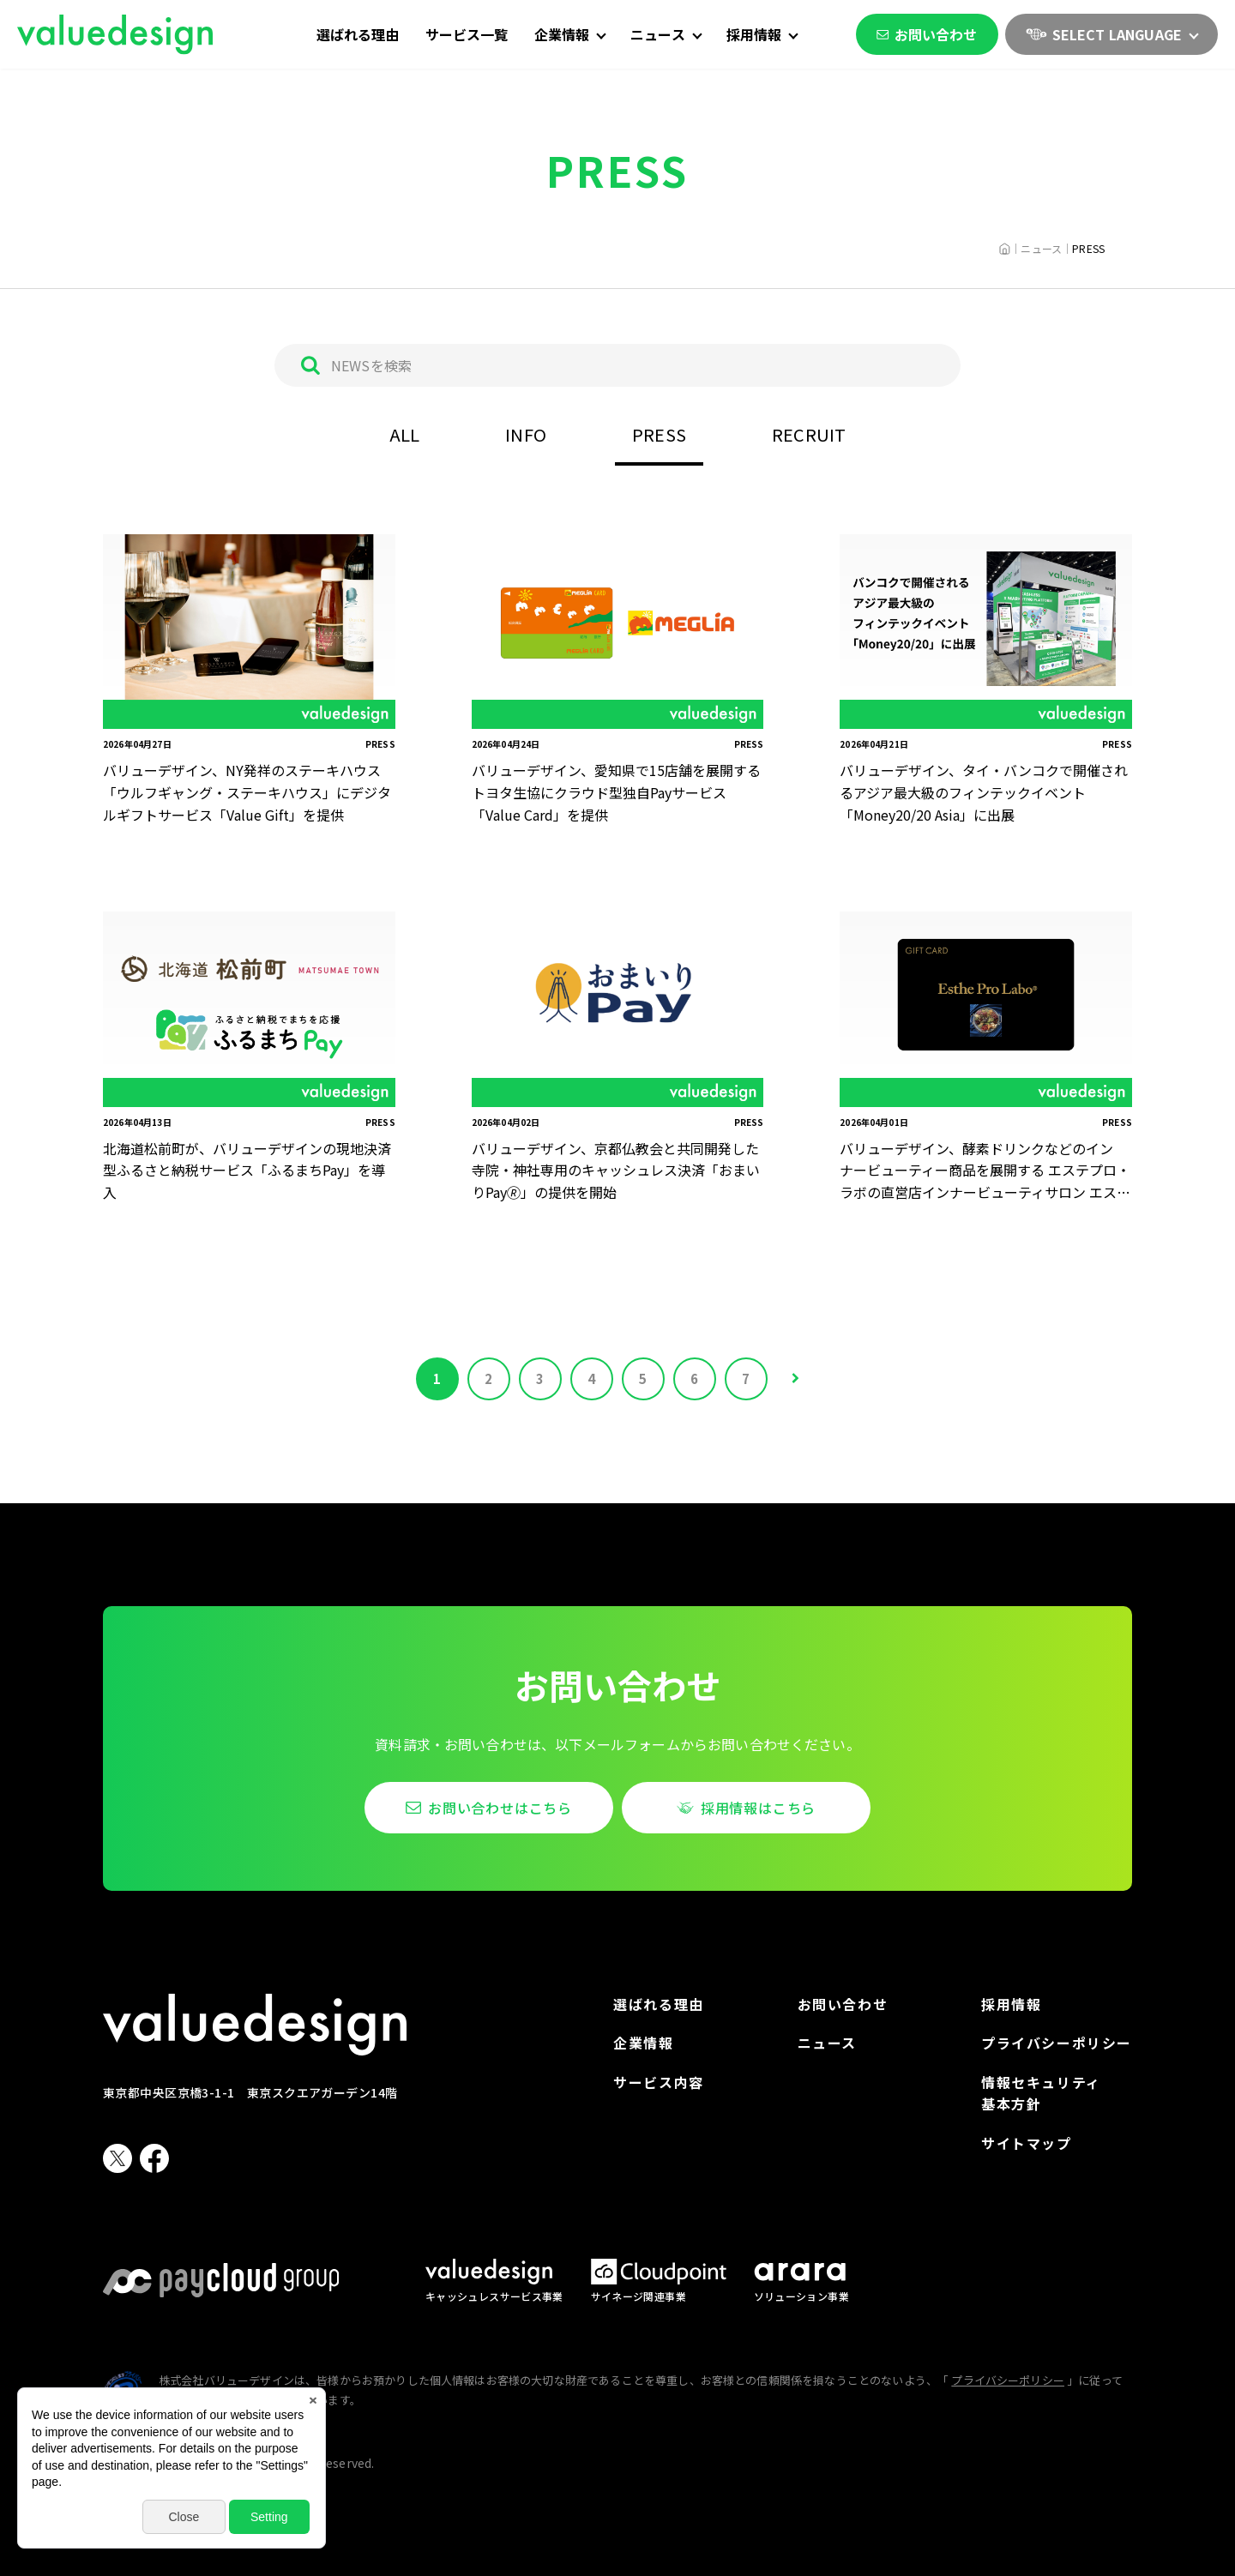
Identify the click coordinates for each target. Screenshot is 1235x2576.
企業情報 (643, 2042)
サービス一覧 (467, 34)
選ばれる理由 (358, 34)
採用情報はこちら (758, 1807)
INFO (525, 434)
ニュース (827, 2042)
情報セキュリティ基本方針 (1041, 2093)
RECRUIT (809, 434)
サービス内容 (658, 2082)
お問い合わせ (927, 34)
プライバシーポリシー (1056, 2042)
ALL (404, 434)
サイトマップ (1026, 2143)
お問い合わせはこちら (500, 1807)
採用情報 (1011, 2004)
